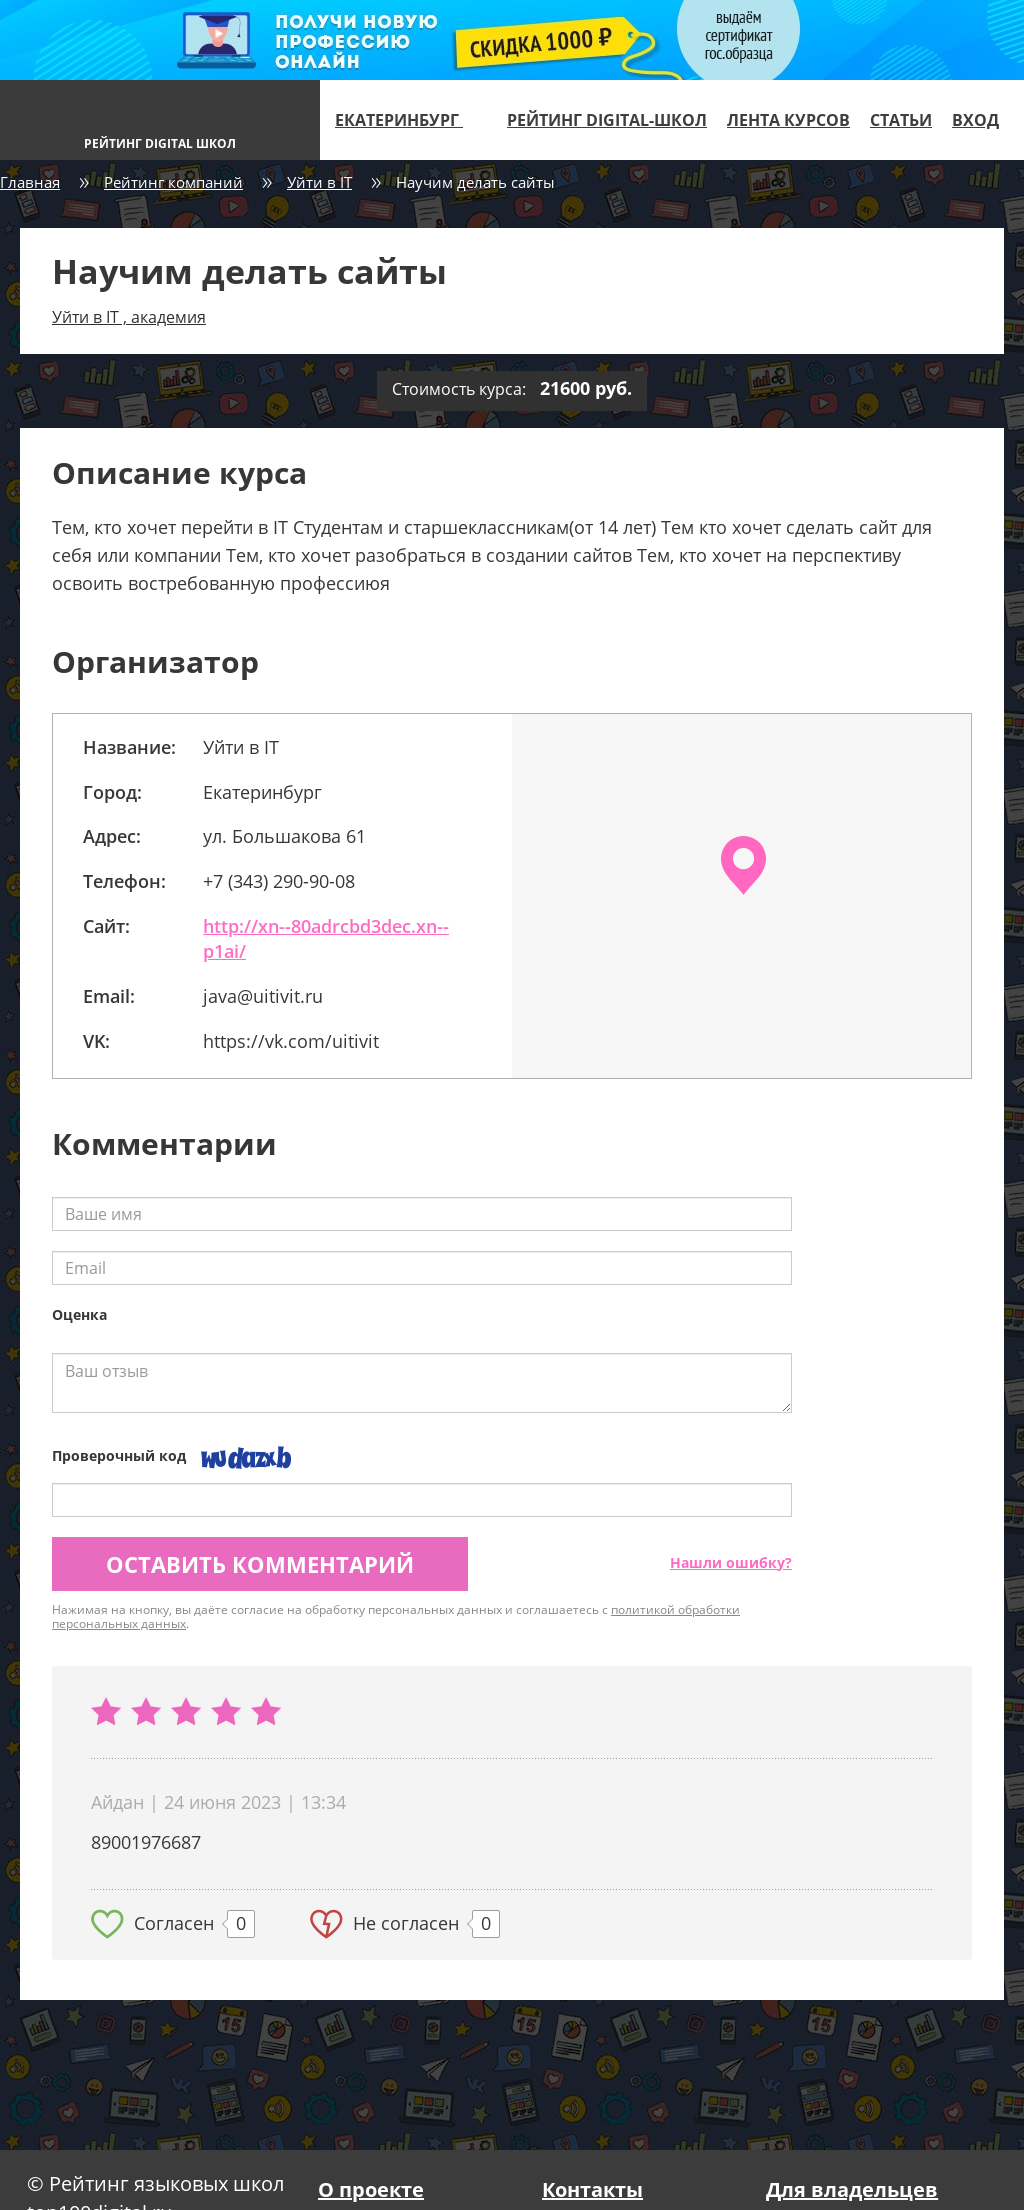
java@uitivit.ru (263, 996)
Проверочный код (119, 1455)
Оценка (79, 1314)
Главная (30, 182)
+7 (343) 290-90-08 (279, 881)
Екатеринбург (407, 120)
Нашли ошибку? (731, 1562)
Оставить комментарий (260, 1564)
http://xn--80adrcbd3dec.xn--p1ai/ (326, 939)
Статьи (901, 120)
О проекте (371, 2189)
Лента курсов (788, 120)
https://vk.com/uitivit (291, 1041)
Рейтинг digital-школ (607, 120)
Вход (975, 120)
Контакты (592, 2189)
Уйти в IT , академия (129, 317)
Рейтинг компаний (173, 182)
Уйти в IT (319, 182)
